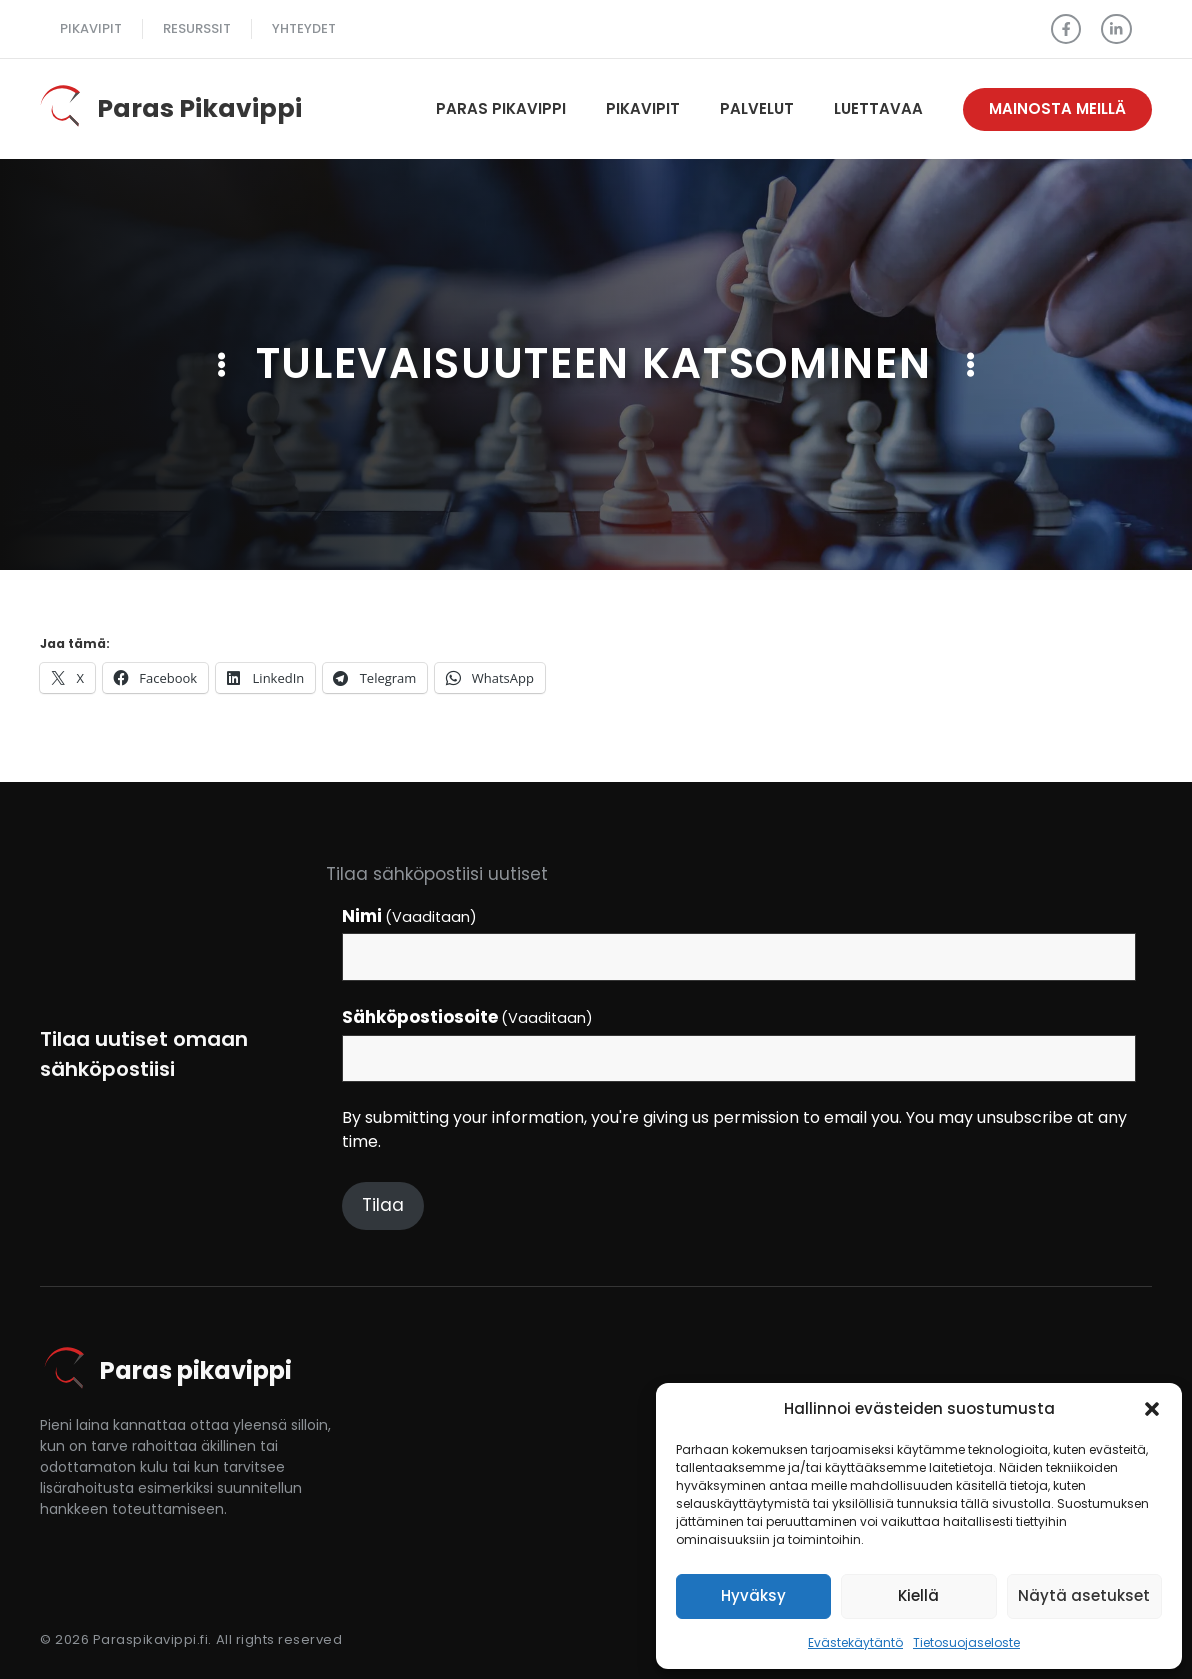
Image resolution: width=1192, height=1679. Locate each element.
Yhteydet (304, 28)
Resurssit (197, 28)
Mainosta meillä (1057, 108)
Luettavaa (878, 108)
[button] (1152, 1409)
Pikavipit (643, 108)
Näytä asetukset (1084, 1595)
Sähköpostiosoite (468, 1017)
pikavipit (91, 28)
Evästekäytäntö (855, 1642)
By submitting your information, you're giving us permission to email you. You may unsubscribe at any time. (734, 1129)
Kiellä (918, 1595)
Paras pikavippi (501, 108)
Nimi (410, 916)
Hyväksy (753, 1595)
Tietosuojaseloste (966, 1642)
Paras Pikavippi (199, 108)
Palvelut (757, 108)
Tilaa (383, 1205)
